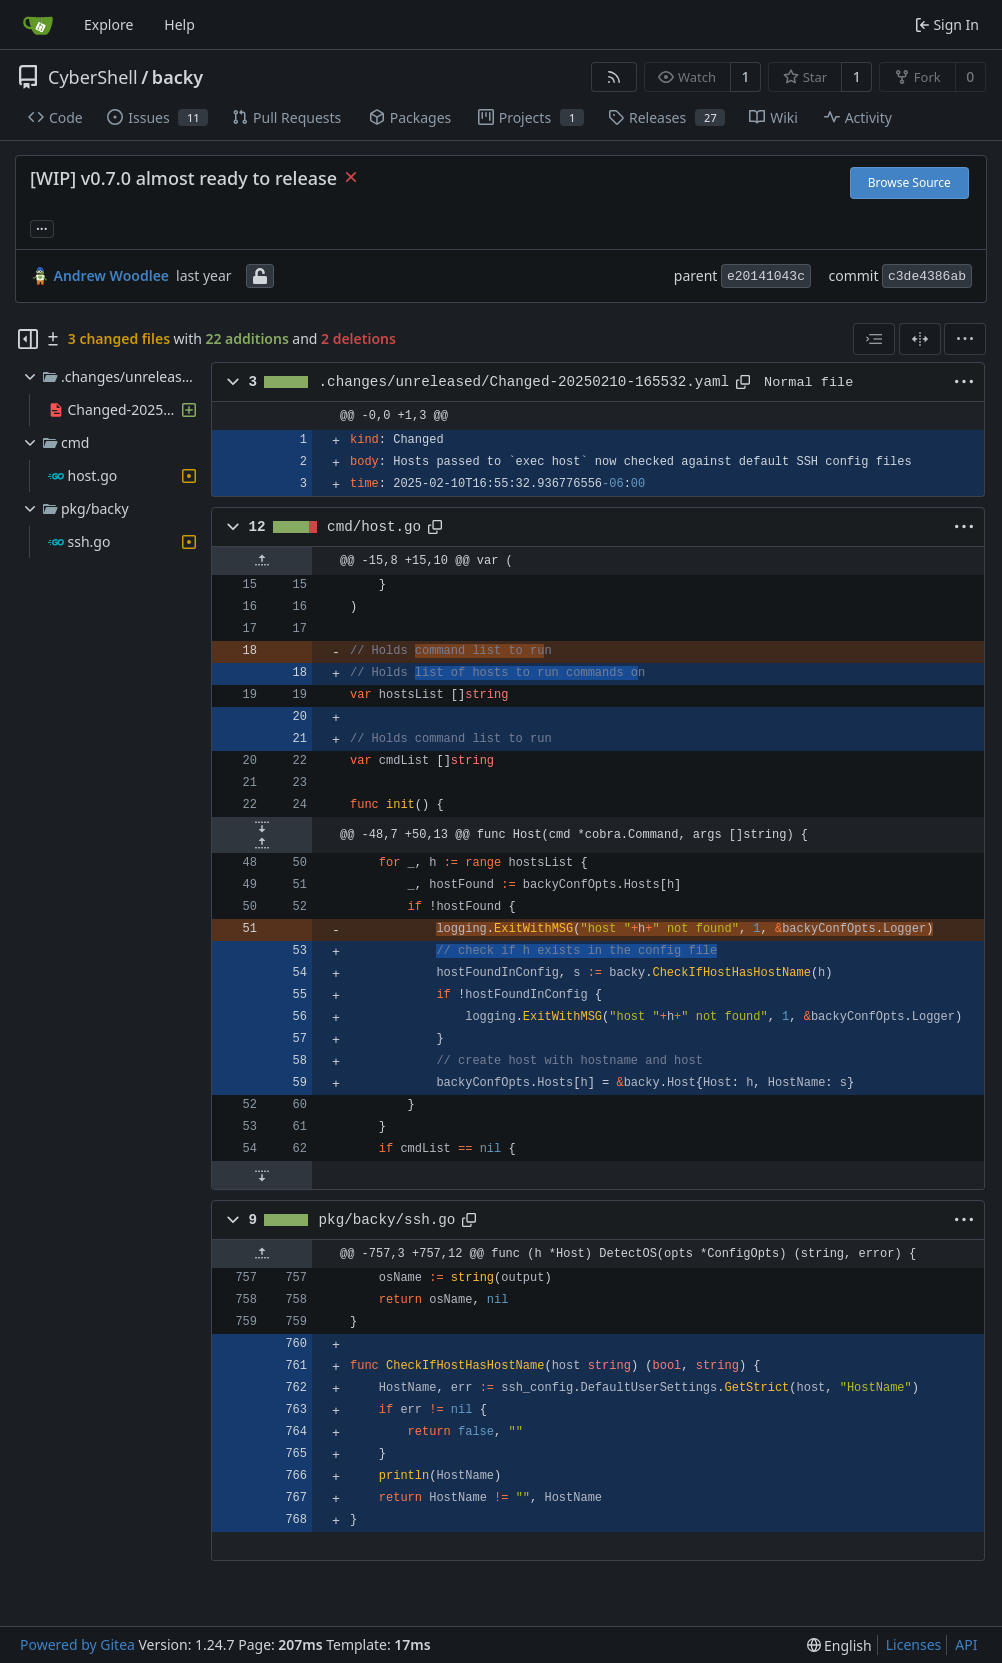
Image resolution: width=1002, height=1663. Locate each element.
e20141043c (766, 276)
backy (177, 77)
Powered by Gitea (77, 1644)
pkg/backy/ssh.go (387, 1220)
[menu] (965, 339)
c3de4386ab (927, 276)
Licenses (914, 1644)
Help (179, 24)
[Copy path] (743, 382)
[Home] (38, 25)
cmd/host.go (374, 527)
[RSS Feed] (614, 77)
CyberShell (93, 77)
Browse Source (909, 182)
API (966, 1644)
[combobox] (874, 339)
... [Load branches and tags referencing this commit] (42, 227)
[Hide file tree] (28, 339)
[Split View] (920, 339)
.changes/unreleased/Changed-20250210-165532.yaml (524, 382)
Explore (108, 24)
